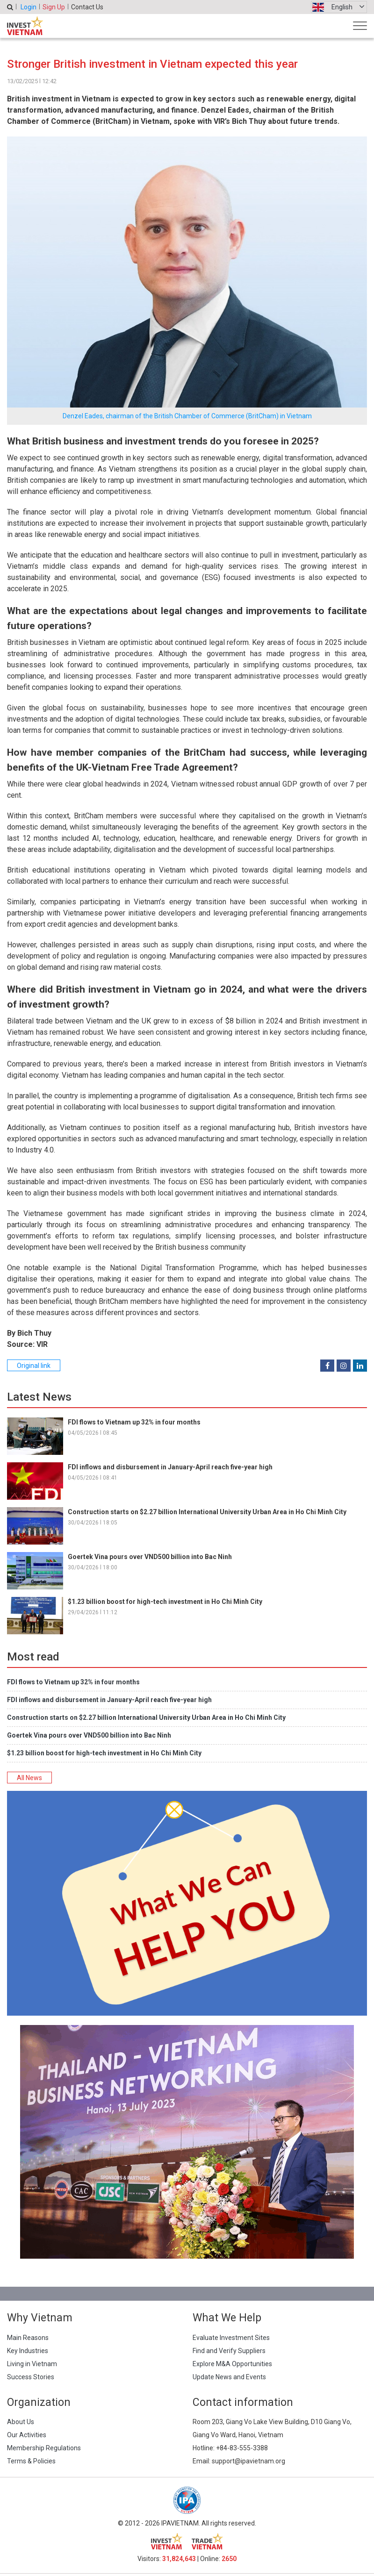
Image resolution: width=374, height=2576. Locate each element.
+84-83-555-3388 (242, 2448)
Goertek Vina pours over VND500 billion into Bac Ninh (150, 1556)
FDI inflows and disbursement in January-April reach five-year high (170, 1467)
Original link (33, 1365)
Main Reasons (28, 2337)
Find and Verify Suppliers (229, 2350)
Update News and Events (229, 2377)
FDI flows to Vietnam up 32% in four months (134, 1422)
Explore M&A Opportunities (232, 2364)
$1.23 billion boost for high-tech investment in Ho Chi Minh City (165, 1601)
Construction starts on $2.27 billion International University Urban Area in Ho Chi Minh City (207, 1512)
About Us (20, 2422)
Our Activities (26, 2435)
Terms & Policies (31, 2461)
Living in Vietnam (32, 2364)
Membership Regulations (44, 2448)
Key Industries (27, 2350)
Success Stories (30, 2377)
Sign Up (54, 7)
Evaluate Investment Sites (231, 2337)
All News (29, 1778)
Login (28, 7)
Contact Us (87, 7)
